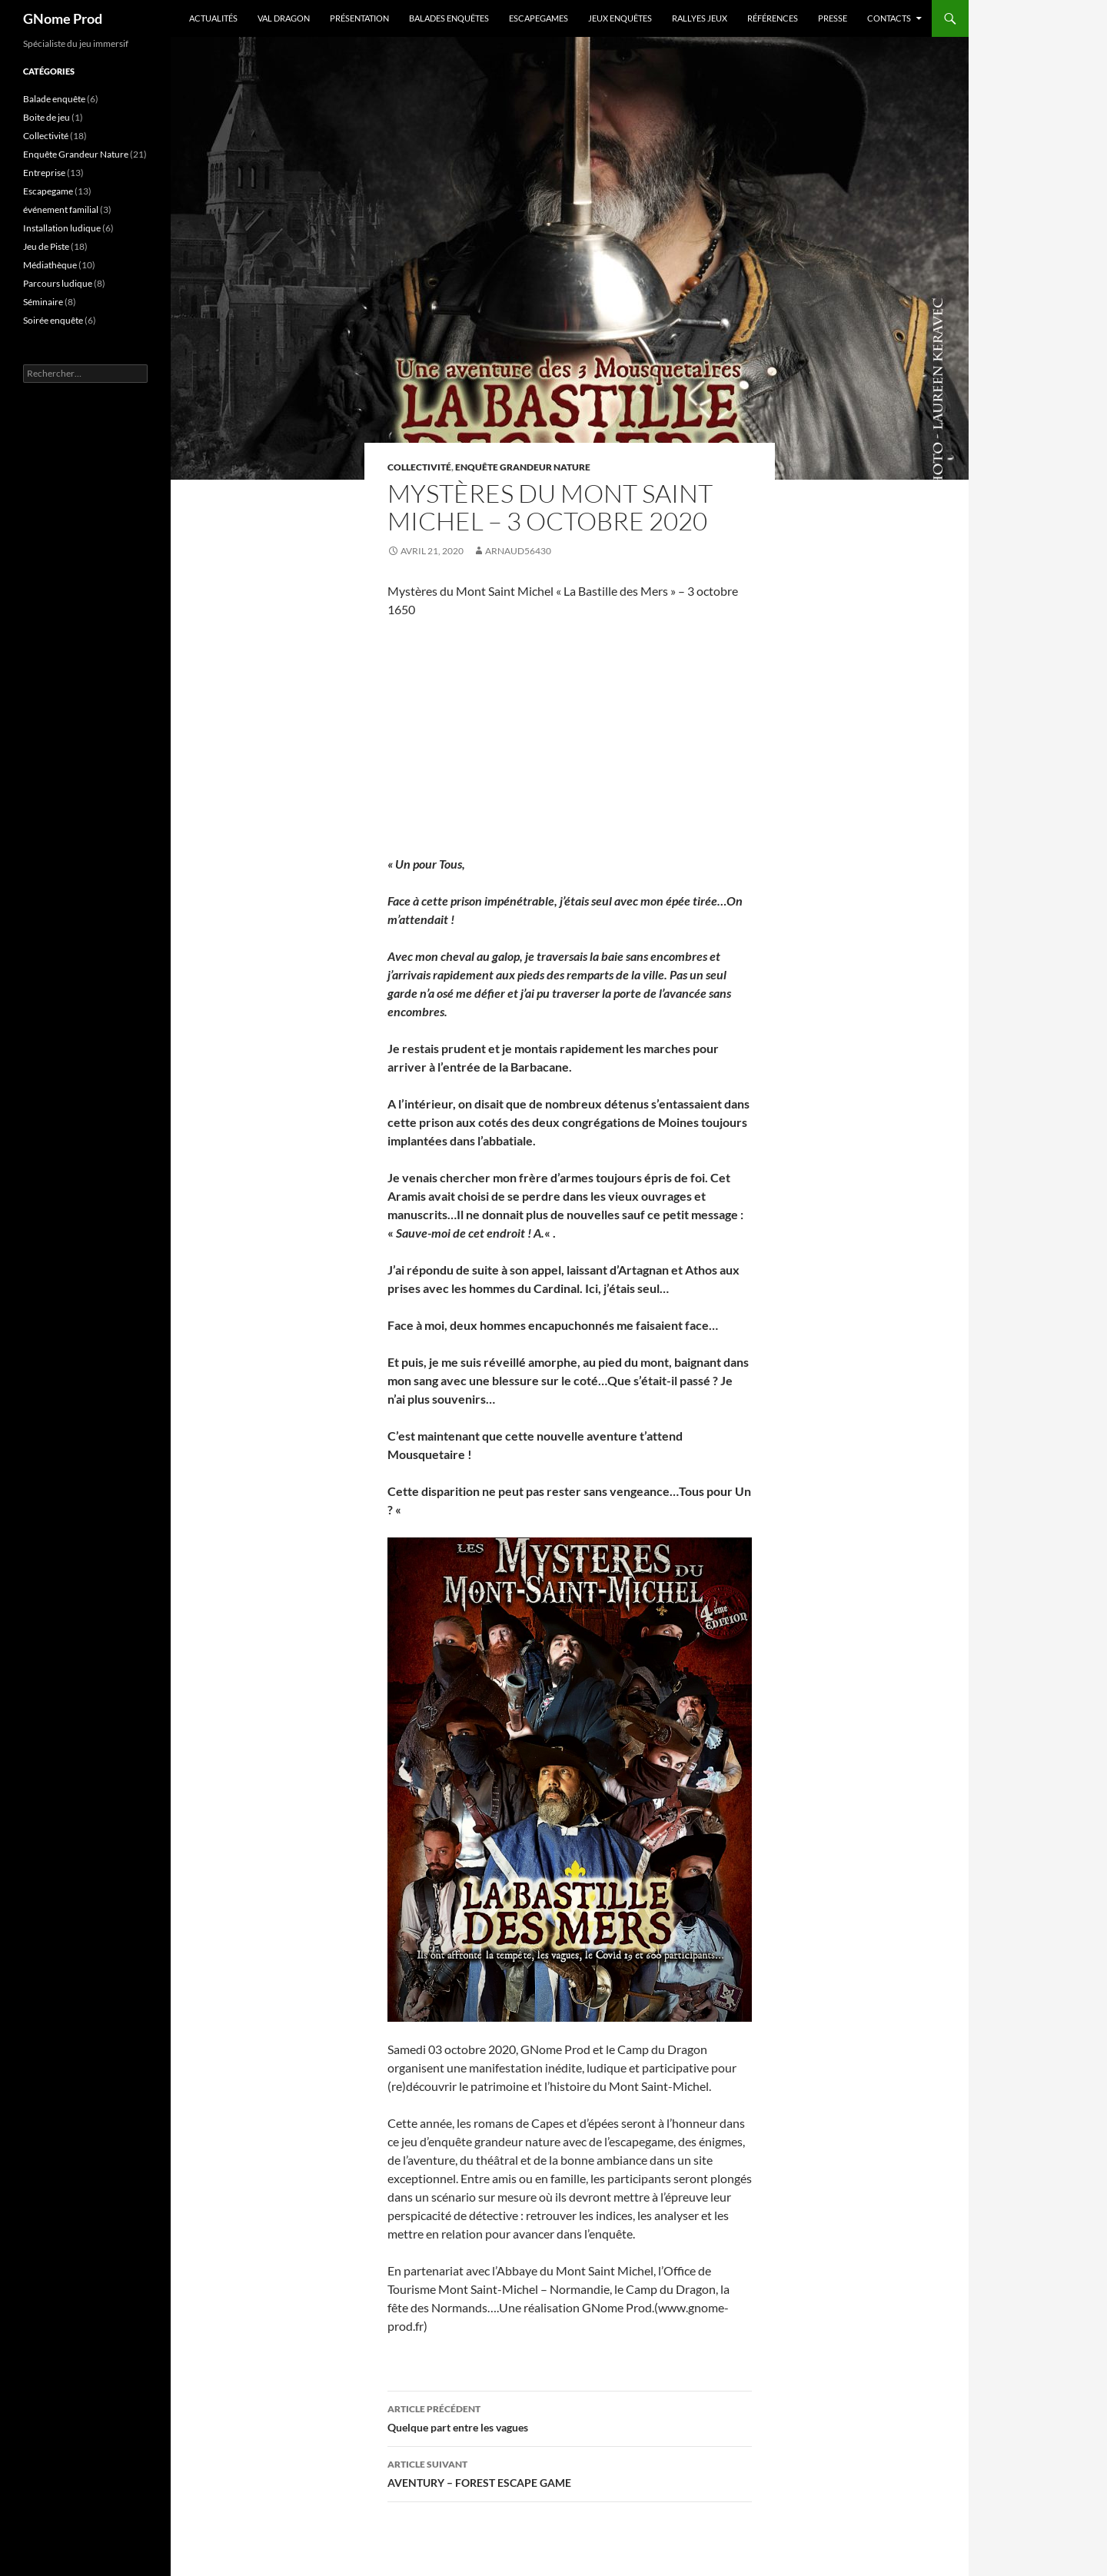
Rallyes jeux (699, 18)
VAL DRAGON (284, 18)
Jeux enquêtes (620, 18)
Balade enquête (54, 99)
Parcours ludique (57, 283)
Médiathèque (50, 265)
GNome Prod (62, 18)
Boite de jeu (46, 117)
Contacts (889, 18)
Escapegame (48, 191)
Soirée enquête (53, 320)
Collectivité (419, 467)
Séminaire (43, 301)
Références (772, 18)
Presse (832, 18)
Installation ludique (62, 228)
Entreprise (44, 172)
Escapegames (538, 18)
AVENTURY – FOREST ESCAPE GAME (569, 2472)
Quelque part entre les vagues (569, 2417)
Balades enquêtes (449, 18)
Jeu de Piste (46, 246)
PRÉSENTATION (359, 18)
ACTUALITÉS (213, 18)
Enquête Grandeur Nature (522, 467)
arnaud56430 (518, 551)
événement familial (60, 209)
